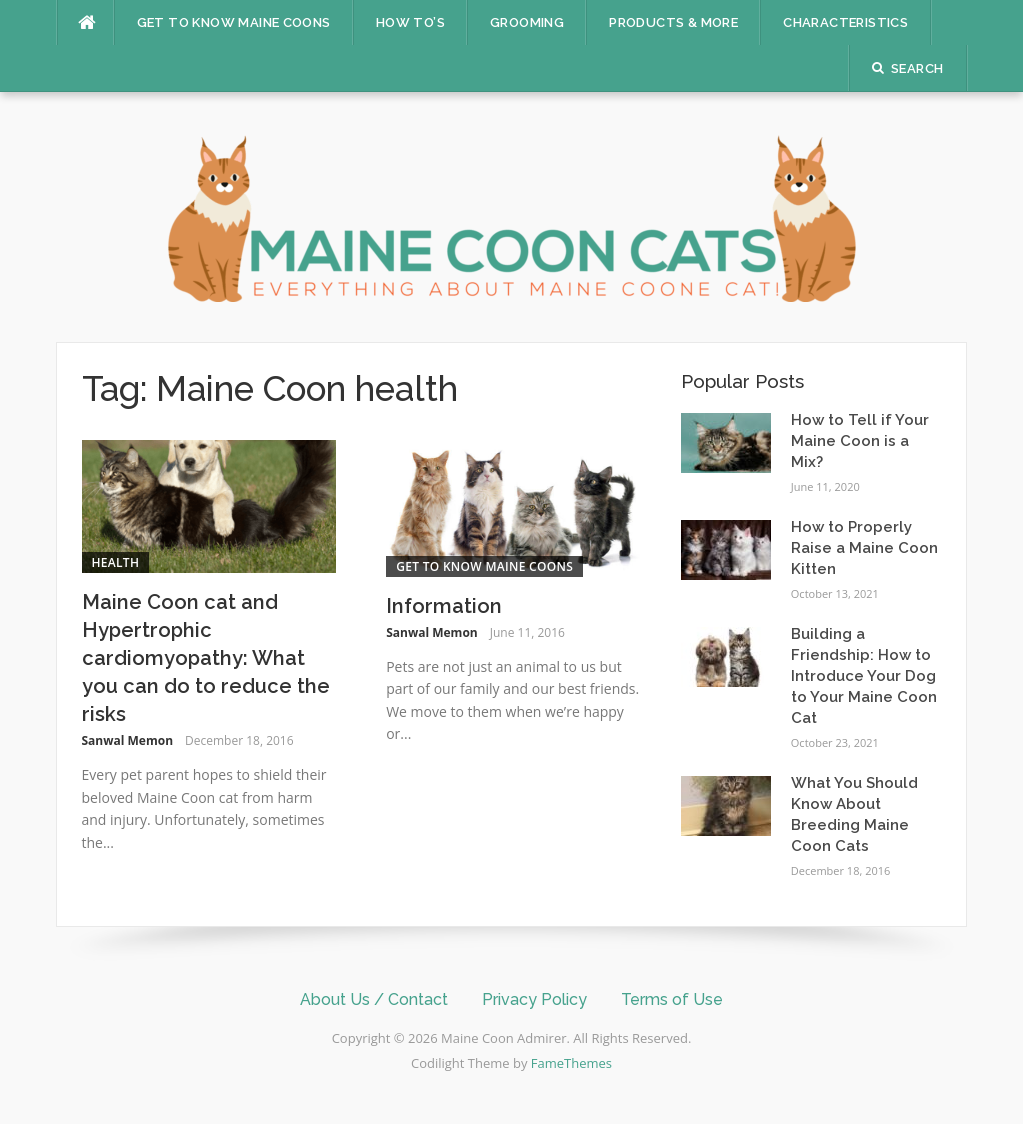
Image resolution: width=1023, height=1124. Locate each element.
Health (116, 562)
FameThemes (571, 1063)
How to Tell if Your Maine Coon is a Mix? (860, 441)
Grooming (527, 22)
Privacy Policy (534, 999)
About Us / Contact (374, 999)
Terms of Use (672, 999)
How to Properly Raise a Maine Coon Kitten (864, 548)
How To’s (410, 22)
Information (444, 606)
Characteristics (845, 22)
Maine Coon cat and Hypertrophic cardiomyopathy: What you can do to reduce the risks (206, 658)
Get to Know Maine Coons (234, 22)
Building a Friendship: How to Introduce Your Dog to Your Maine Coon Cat (864, 676)
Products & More (673, 22)
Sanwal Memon (128, 740)
